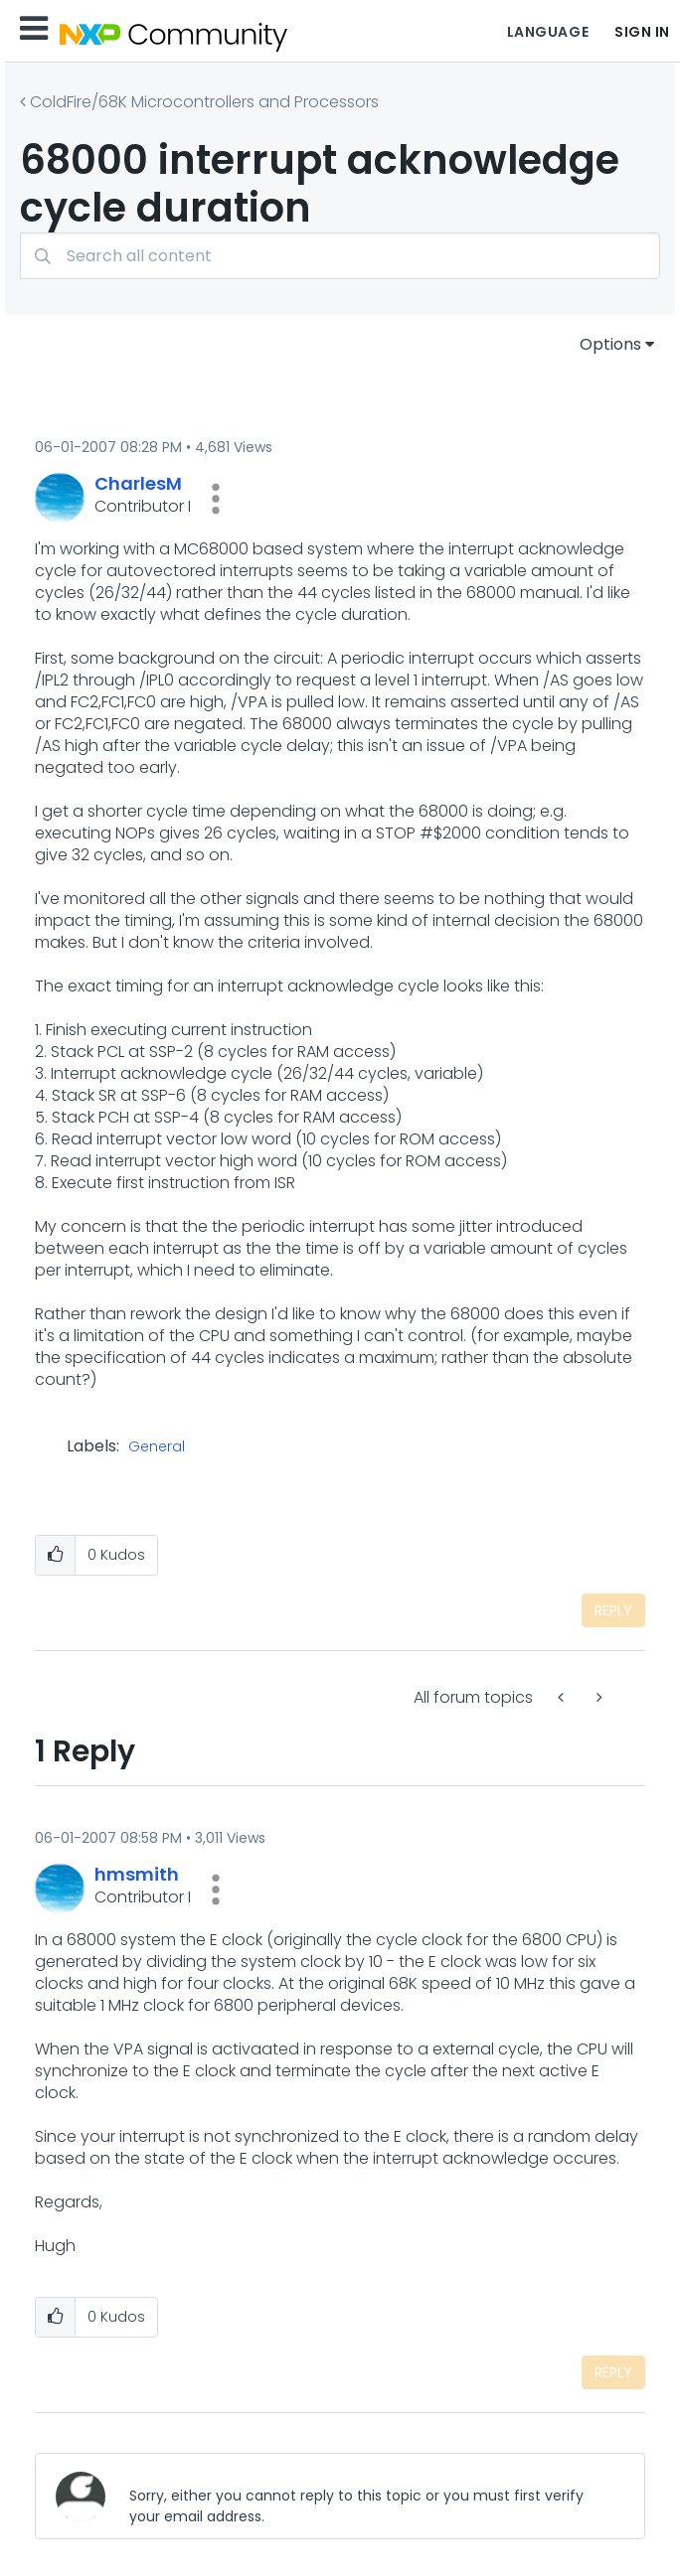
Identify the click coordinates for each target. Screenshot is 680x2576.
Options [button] (610, 344)
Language (548, 32)
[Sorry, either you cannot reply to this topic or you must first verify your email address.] (370, 2496)
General (156, 1447)
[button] (216, 499)
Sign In (642, 32)
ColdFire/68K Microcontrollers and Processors (204, 101)
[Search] (340, 255)
